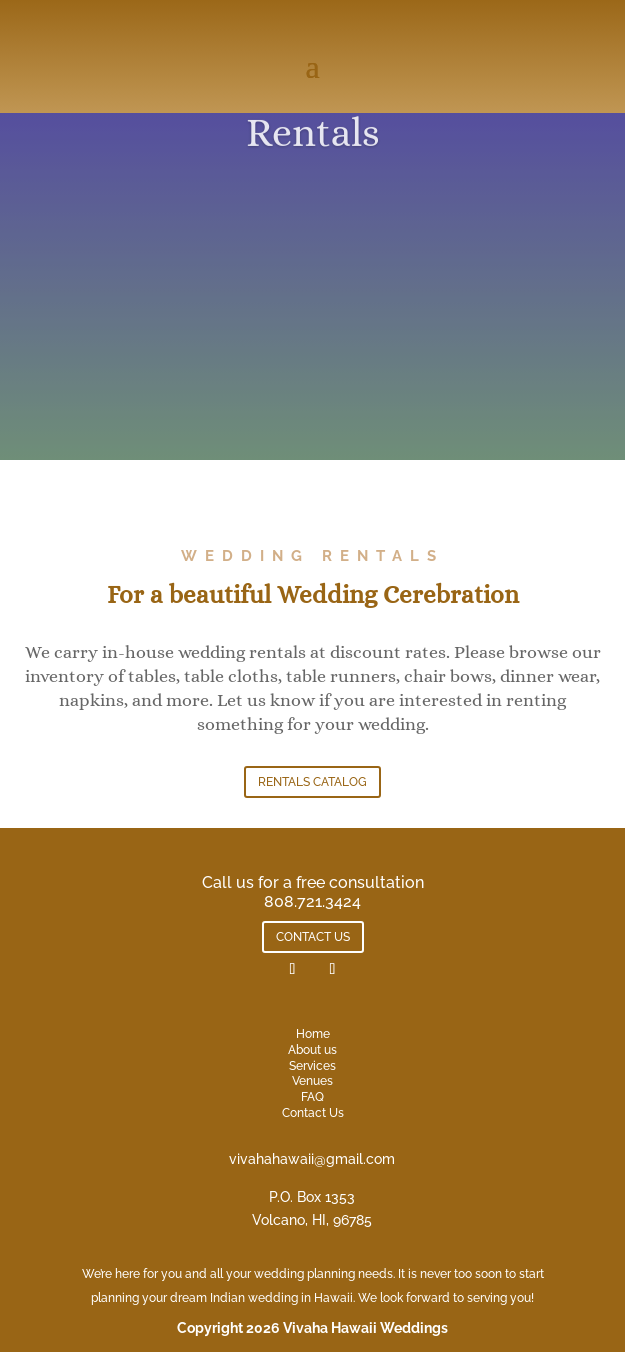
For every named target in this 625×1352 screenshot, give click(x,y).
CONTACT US (313, 937)
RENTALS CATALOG (312, 782)
